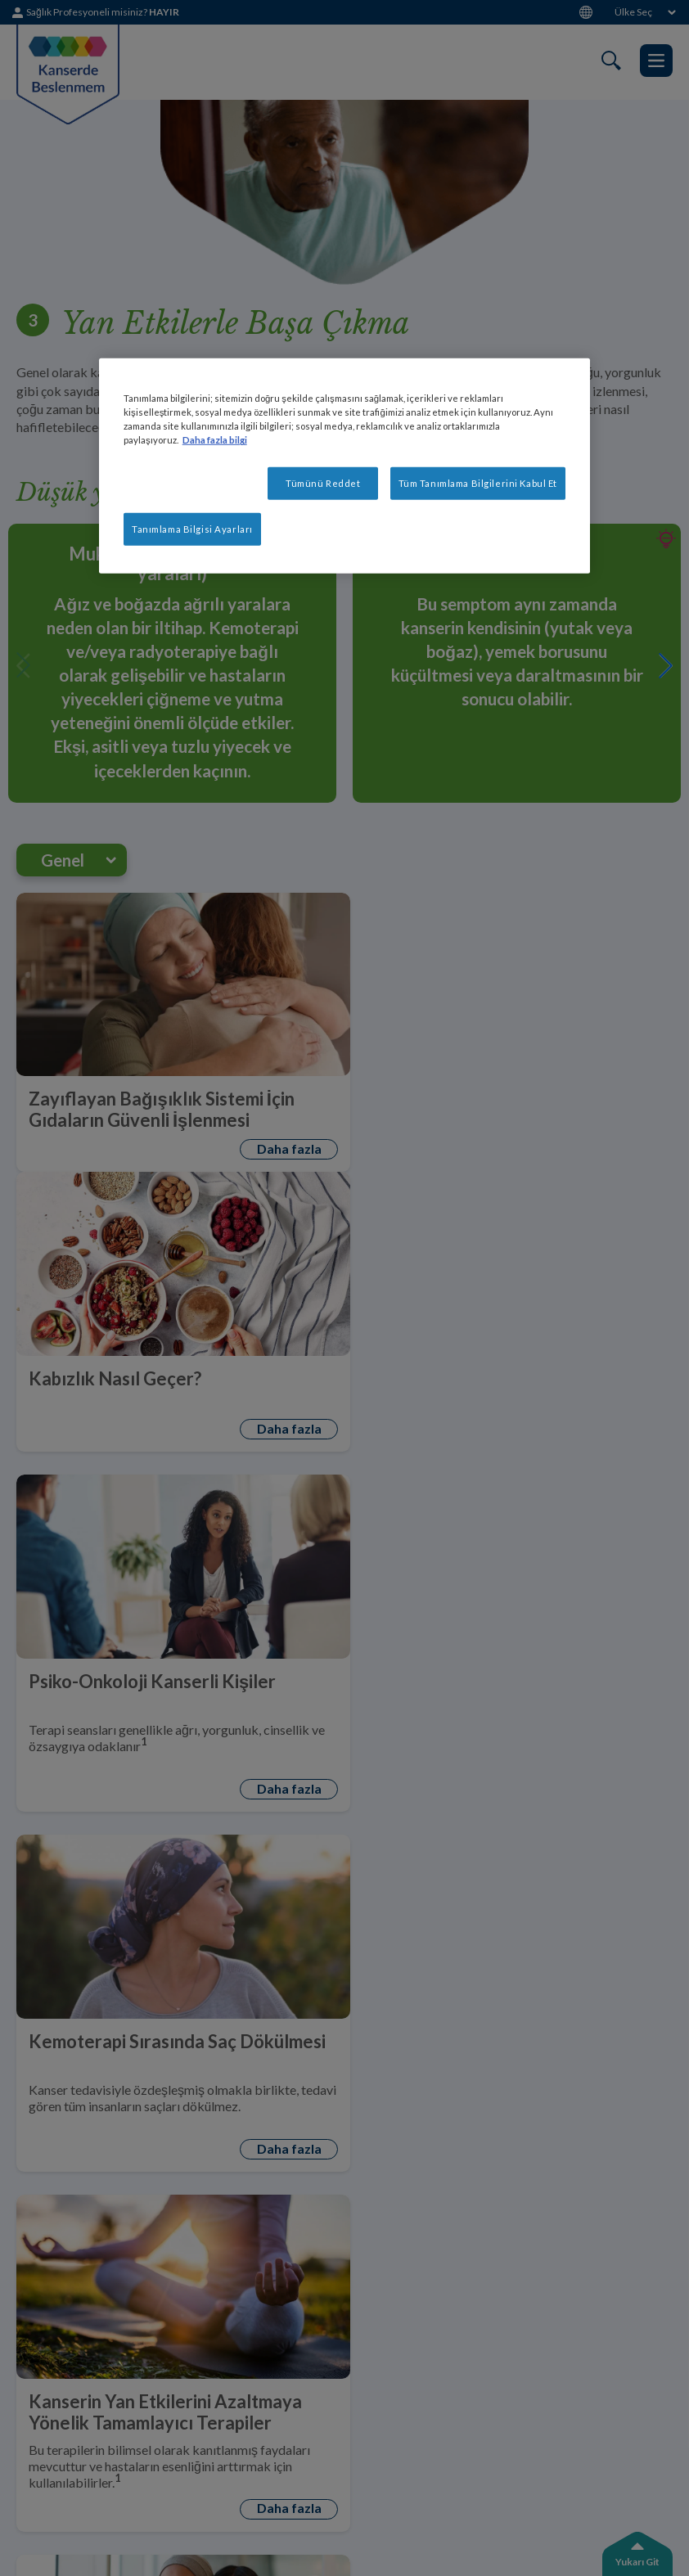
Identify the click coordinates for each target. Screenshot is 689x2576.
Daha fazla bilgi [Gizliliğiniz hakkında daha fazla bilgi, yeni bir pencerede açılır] (214, 440)
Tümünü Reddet (323, 483)
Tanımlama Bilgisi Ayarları (192, 529)
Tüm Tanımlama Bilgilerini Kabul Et (478, 483)
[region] (344, 466)
